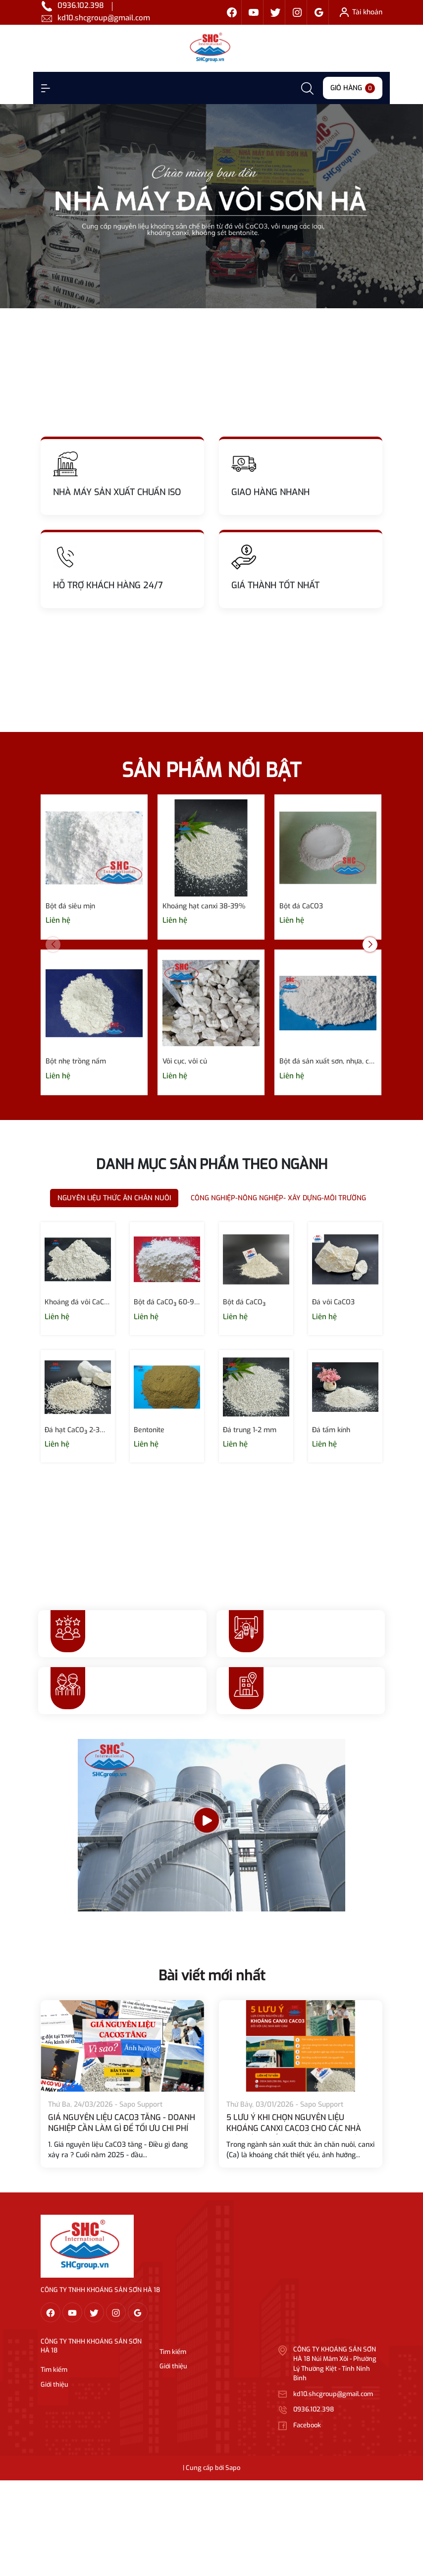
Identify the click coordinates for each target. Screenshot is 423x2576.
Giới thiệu (54, 2384)
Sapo (232, 2468)
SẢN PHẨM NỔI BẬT (211, 770)
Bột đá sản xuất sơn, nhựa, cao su (327, 1061)
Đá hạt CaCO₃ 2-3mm (78, 1430)
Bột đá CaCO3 (301, 906)
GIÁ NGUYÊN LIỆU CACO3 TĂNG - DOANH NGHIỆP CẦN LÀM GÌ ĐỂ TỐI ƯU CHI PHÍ (121, 2122)
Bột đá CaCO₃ (244, 1302)
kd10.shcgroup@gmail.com (103, 18)
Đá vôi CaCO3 (333, 1302)
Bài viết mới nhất (212, 1975)
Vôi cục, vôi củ (184, 1061)
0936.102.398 (80, 5)
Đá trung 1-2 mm (249, 1430)
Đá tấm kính (331, 1430)
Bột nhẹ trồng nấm (76, 1061)
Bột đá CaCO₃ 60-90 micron (167, 1302)
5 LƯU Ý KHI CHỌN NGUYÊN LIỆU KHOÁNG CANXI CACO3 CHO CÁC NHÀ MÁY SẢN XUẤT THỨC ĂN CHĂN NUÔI (293, 2128)
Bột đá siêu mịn (70, 906)
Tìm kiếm (54, 2369)
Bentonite (149, 1430)
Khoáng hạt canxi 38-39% (203, 906)
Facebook (307, 2425)
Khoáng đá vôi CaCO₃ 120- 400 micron (78, 1302)
